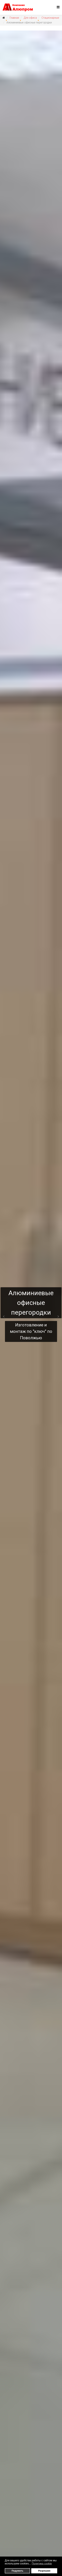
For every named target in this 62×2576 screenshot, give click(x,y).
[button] (3, 1316)
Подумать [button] (17, 2570)
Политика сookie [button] (42, 2563)
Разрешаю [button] (44, 2570)
